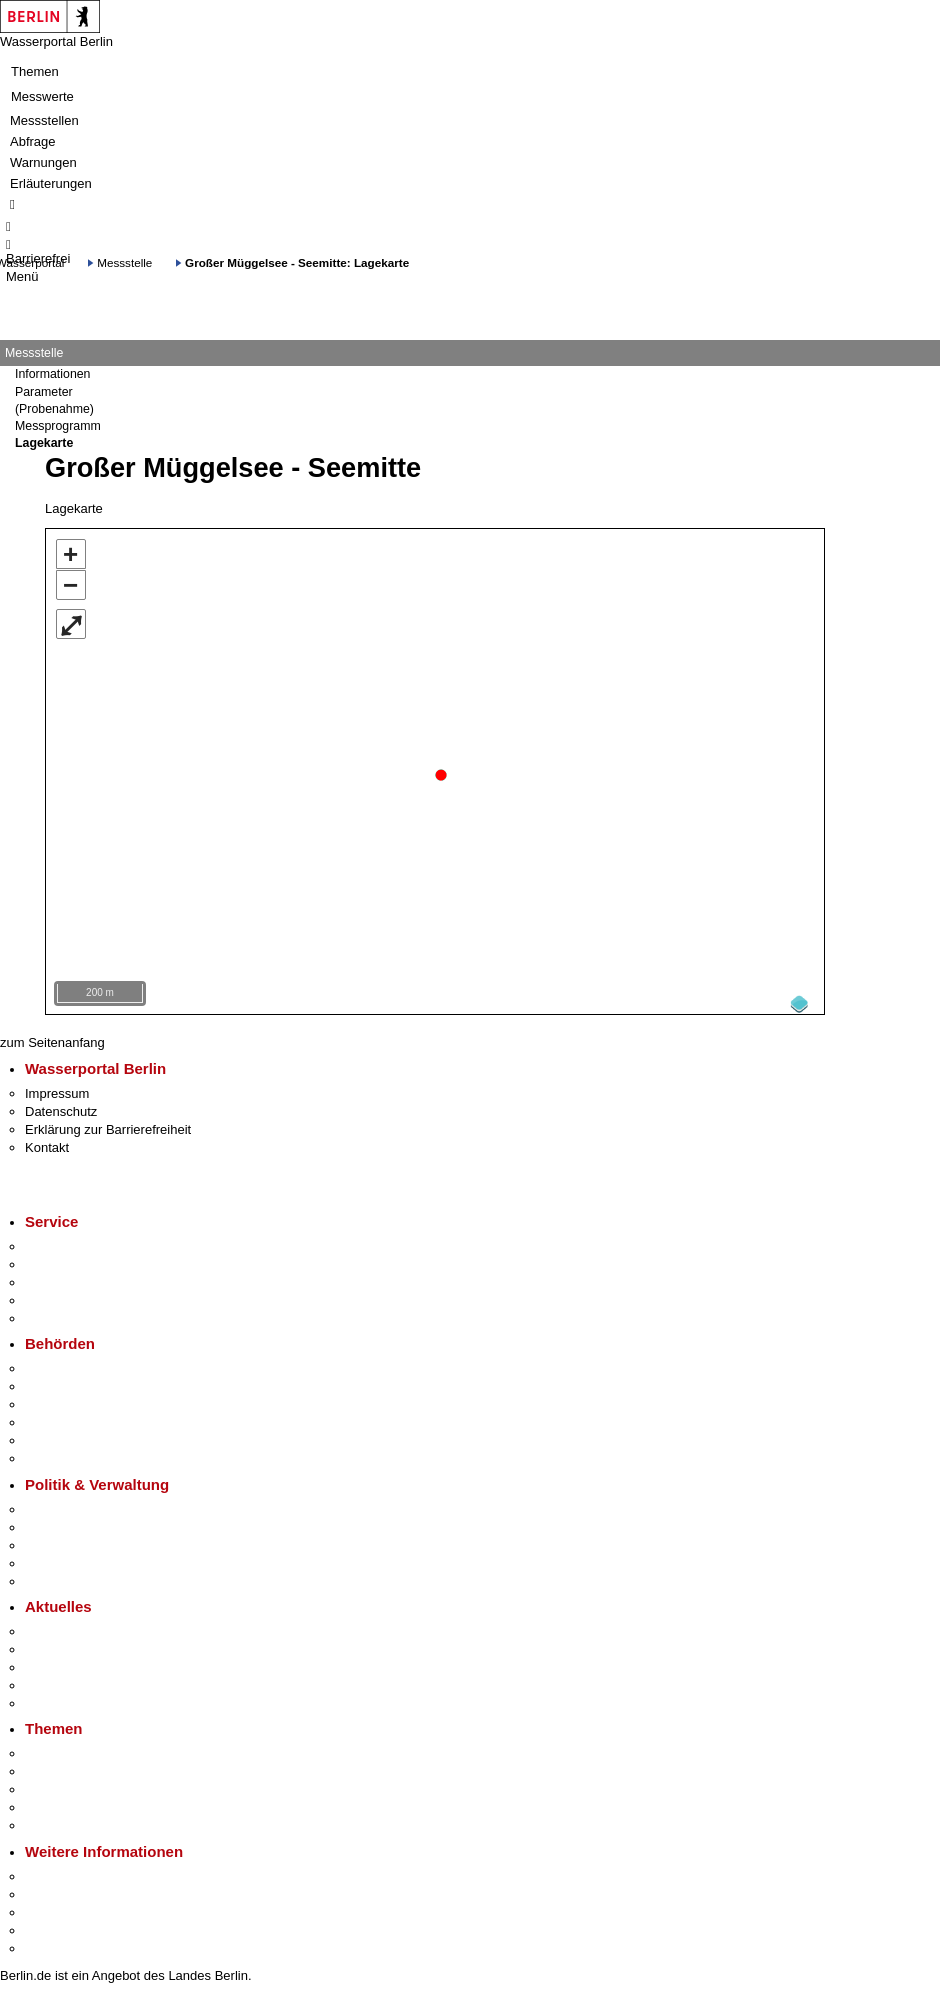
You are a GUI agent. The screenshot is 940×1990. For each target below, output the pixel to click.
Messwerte (42, 96)
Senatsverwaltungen (84, 1381)
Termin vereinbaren (80, 1259)
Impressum (57, 1088)
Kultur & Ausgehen (79, 1871)
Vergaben (53, 1576)
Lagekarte (44, 443)
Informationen (52, 374)
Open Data (56, 1558)
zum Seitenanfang (52, 1037)
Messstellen (44, 120)
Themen (35, 71)
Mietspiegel (58, 1802)
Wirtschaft (54, 1907)
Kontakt (47, 1142)
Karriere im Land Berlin (91, 1522)
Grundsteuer (61, 1820)
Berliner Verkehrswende (94, 1766)
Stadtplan (52, 1943)
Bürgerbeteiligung (76, 1540)
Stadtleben (56, 1925)
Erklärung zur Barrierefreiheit (108, 1124)
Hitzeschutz (58, 1698)
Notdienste (56, 1295)
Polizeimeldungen (76, 1644)
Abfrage (33, 141)
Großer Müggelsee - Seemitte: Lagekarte (297, 262)
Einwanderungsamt (80, 1453)
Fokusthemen (64, 1748)
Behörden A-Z (65, 1363)
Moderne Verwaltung (84, 1784)
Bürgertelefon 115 (76, 1277)
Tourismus (54, 1889)
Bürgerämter (61, 1417)
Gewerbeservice (72, 1313)
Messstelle (124, 262)
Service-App (60, 1241)
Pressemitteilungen (80, 1626)
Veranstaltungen (72, 1662)
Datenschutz (61, 1106)
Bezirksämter (63, 1399)
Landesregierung (74, 1504)
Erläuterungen (51, 183)
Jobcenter (53, 1435)
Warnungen (43, 162)
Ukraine (47, 1680)
